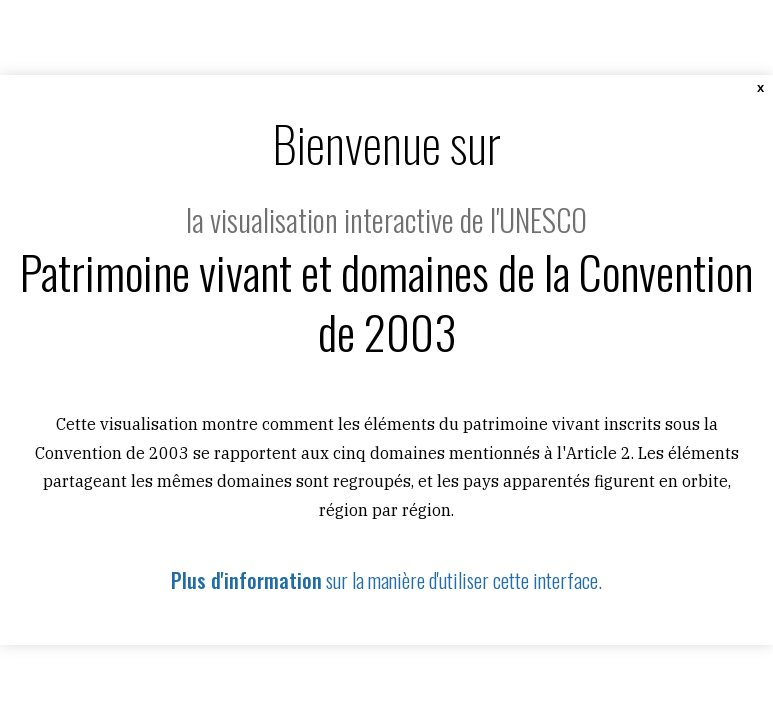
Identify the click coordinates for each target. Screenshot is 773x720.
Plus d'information (246, 580)
